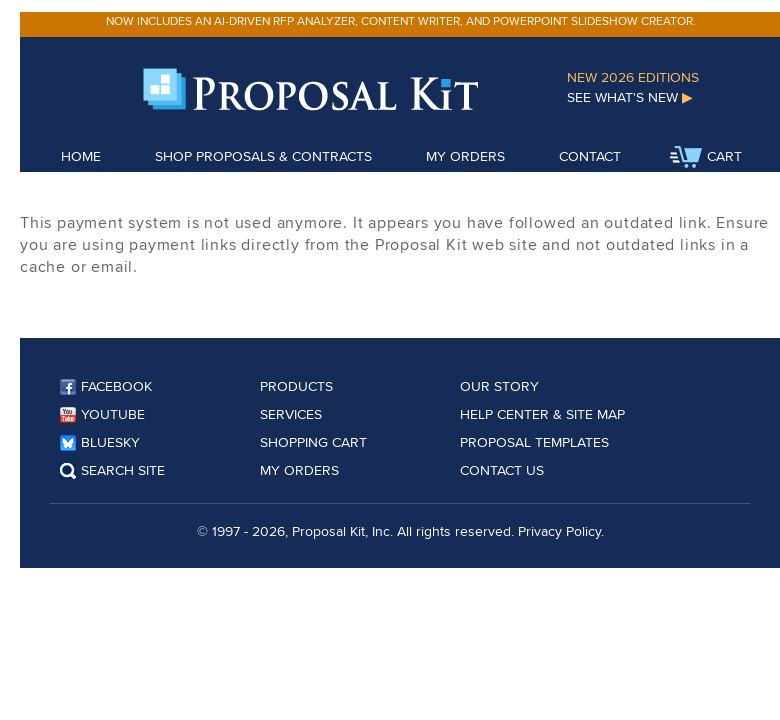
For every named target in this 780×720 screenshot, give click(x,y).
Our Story (499, 386)
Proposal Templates (534, 442)
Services (291, 414)
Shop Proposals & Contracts (263, 156)
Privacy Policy (559, 531)
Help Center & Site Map (542, 414)
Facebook (106, 386)
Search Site (112, 470)
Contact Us (502, 470)
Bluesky (100, 442)
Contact (590, 156)
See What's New (630, 97)
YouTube (102, 414)
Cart (706, 158)
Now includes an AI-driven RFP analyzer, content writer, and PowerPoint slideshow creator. (401, 20)
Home (81, 156)
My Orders (465, 156)
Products (296, 386)
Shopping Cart (313, 442)
